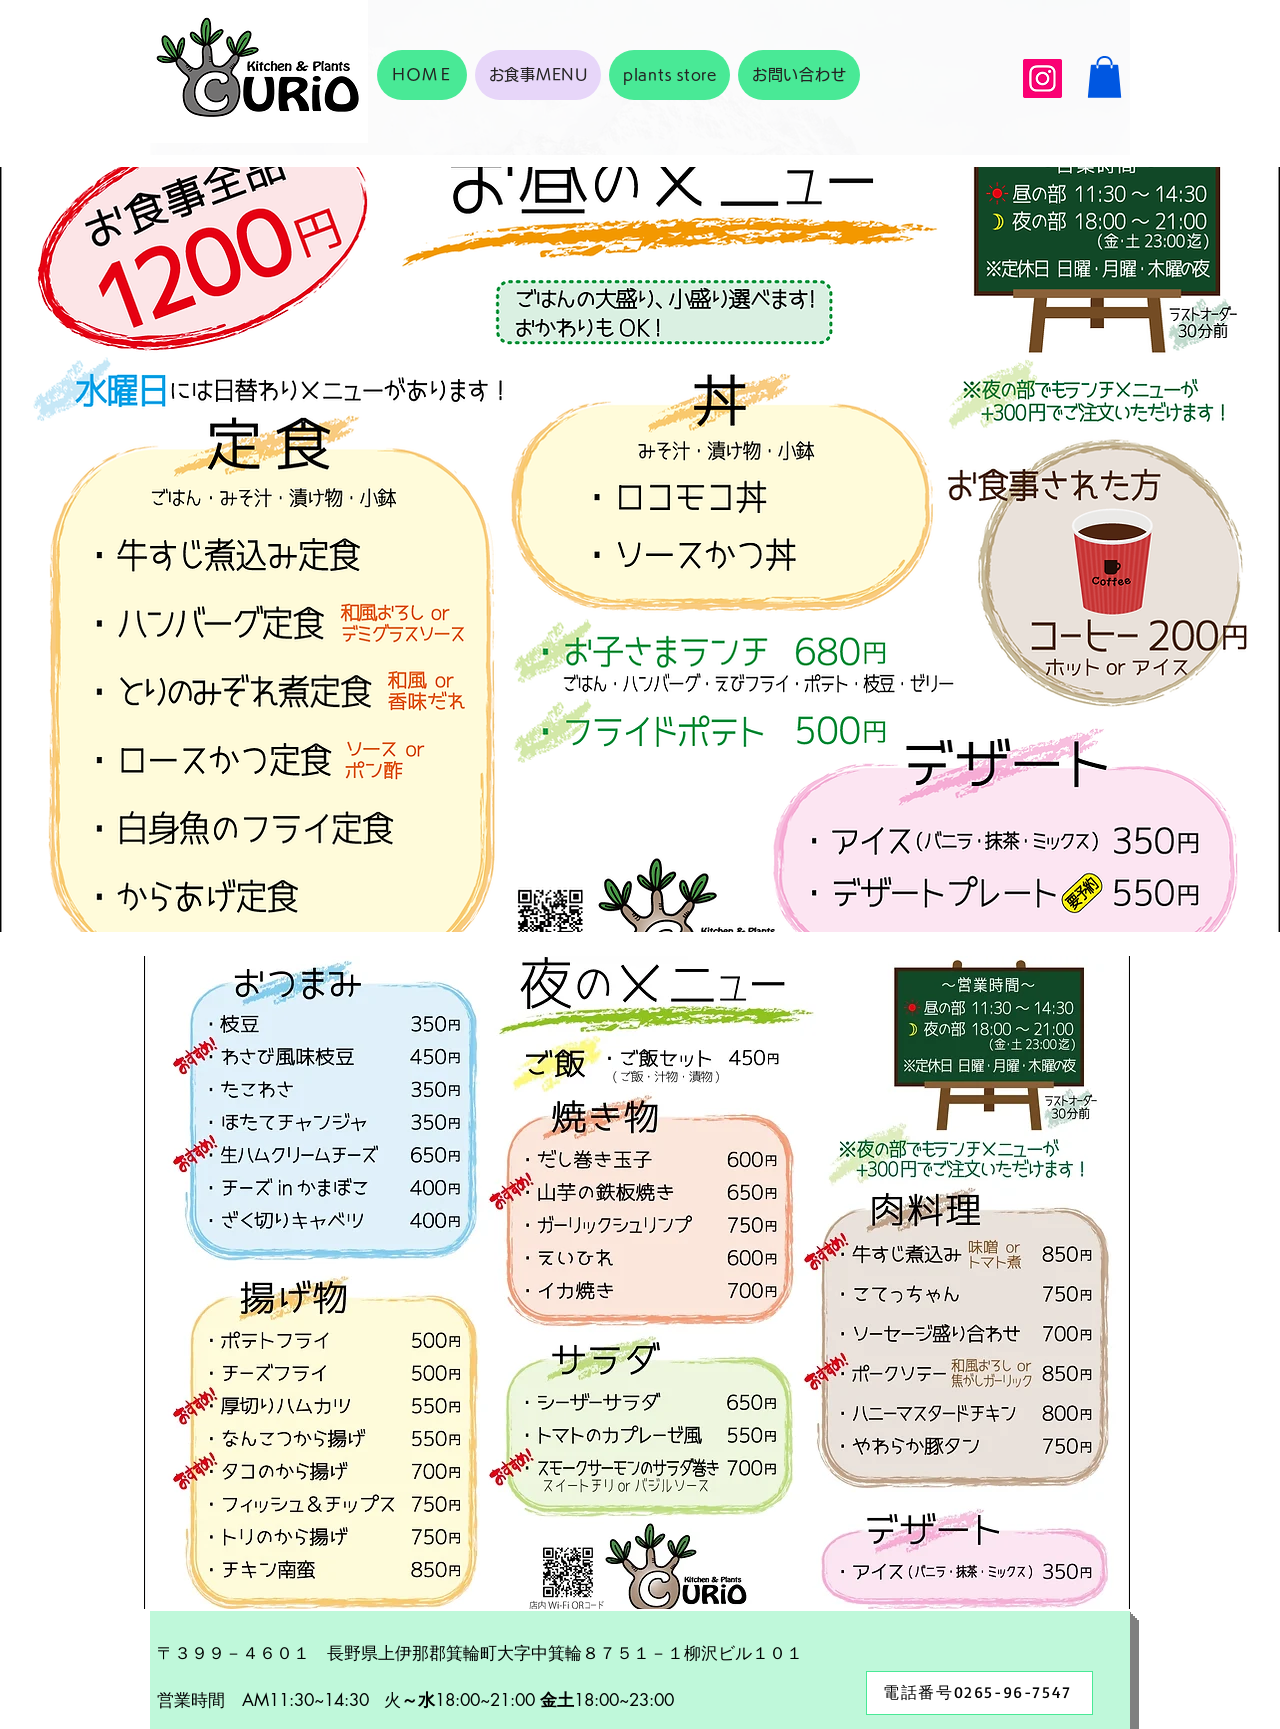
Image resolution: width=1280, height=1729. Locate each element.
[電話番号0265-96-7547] (979, 1693)
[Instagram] (1042, 78)
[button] (1104, 77)
